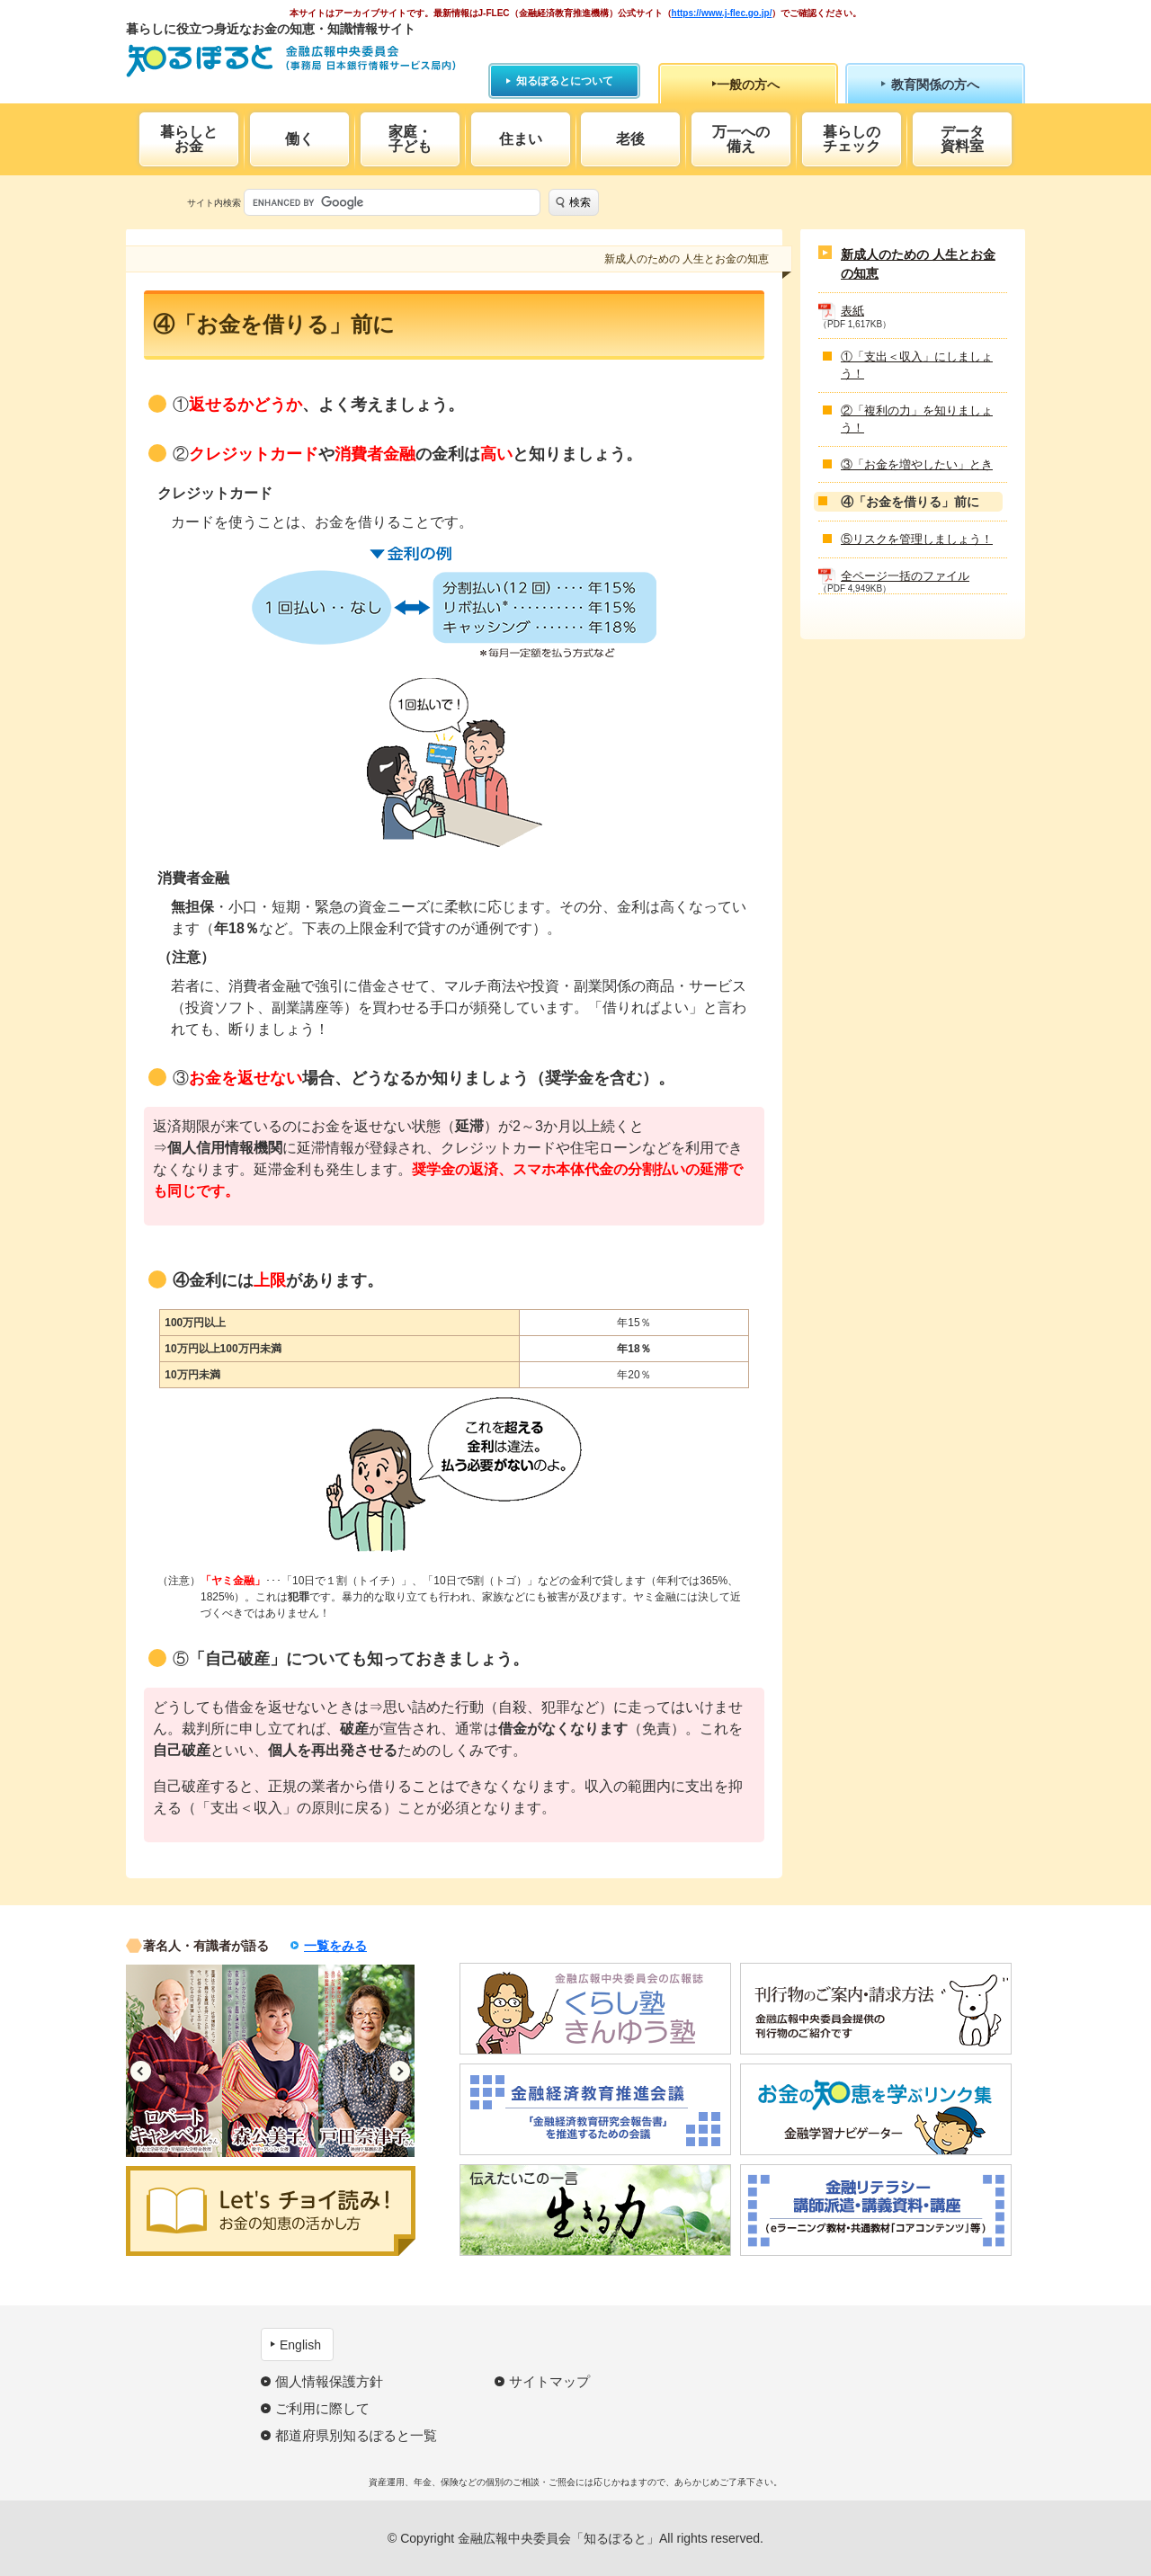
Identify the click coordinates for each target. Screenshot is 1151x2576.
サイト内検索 (214, 203)
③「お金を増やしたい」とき (917, 464)
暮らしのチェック (851, 139)
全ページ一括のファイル (905, 576)
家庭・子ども (410, 139)
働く (299, 139)
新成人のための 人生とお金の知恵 (918, 264)
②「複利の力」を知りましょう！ (917, 419)
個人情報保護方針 (329, 2381)
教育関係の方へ (935, 84)
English (300, 2345)
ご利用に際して (322, 2408)
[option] (174, 2061)
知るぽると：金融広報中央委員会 (291, 60)
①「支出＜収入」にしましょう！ (917, 365)
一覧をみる (335, 1946)
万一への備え (741, 139)
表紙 (852, 310)
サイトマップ (549, 2381)
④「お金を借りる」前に (910, 502)
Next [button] (399, 2071)
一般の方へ (748, 84)
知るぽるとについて (564, 81)
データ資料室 (962, 139)
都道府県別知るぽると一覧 (356, 2435)
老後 (630, 139)
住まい (520, 139)
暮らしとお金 (189, 139)
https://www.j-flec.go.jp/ (722, 13)
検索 (580, 202)
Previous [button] (140, 2071)
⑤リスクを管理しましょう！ (917, 539)
